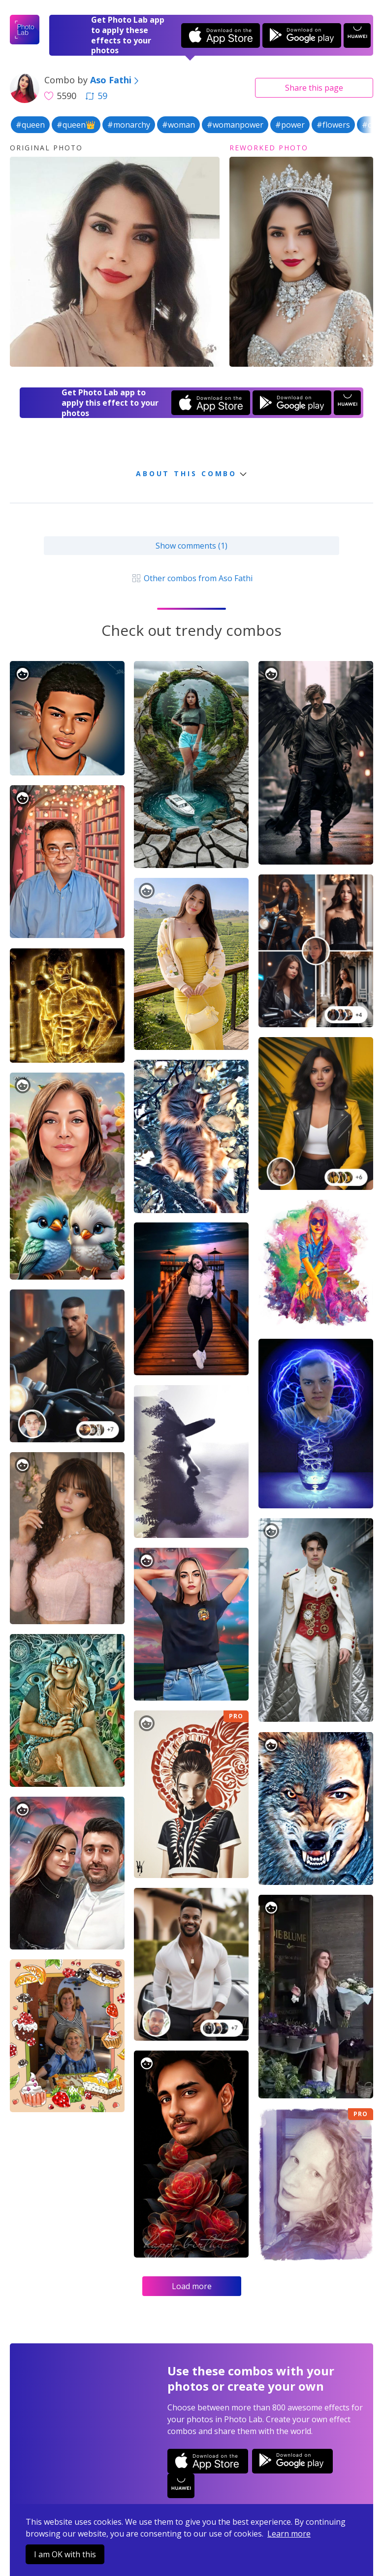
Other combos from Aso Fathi (191, 578)
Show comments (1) (191, 545)
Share (314, 87)
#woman (178, 124)
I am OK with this (65, 2554)
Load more (192, 2286)
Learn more (289, 2533)
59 (96, 96)
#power (290, 124)
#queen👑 (76, 124)
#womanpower (235, 124)
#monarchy (128, 124)
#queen (30, 124)
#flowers (333, 124)
